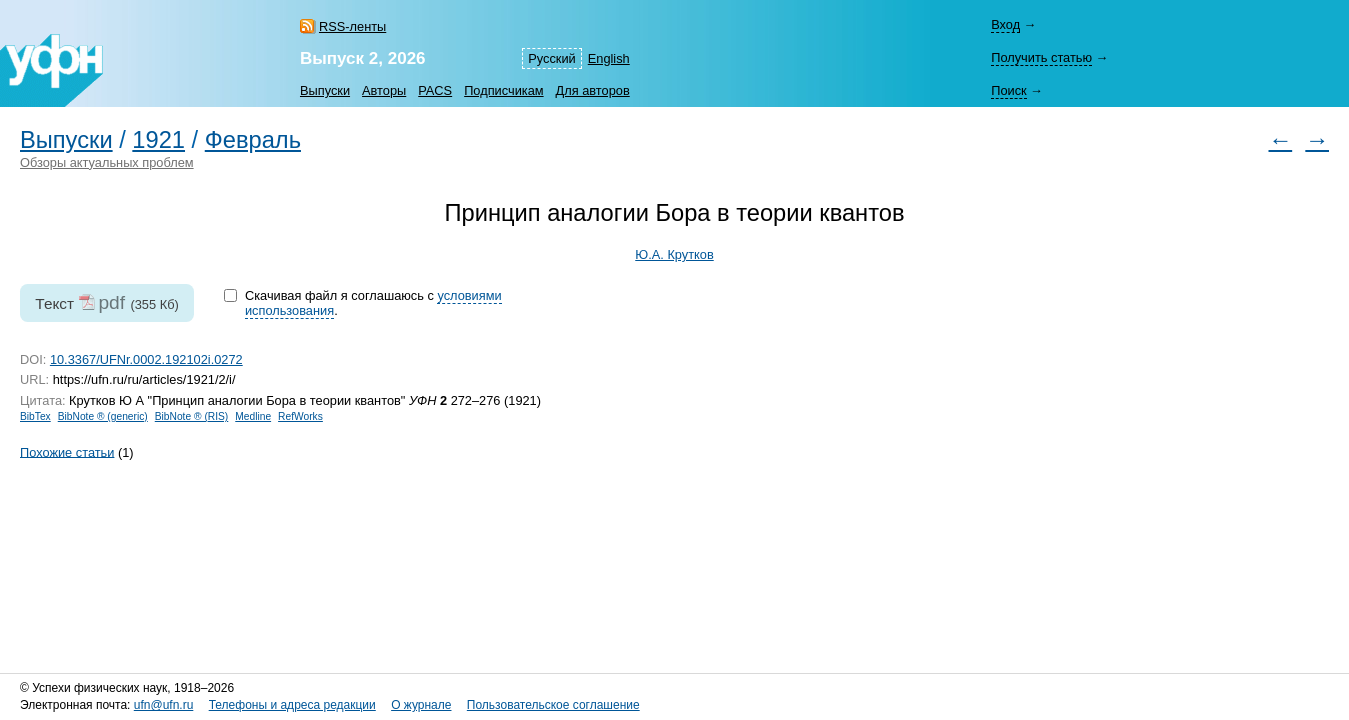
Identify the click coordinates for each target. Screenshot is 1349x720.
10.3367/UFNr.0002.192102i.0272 (146, 359)
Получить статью (1041, 57)
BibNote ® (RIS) (192, 416)
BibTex (35, 416)
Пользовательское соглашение (553, 705)
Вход (1005, 24)
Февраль (253, 140)
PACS (435, 90)
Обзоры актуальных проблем (107, 162)
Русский (551, 58)
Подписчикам (503, 90)
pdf (111, 302)
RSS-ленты (352, 26)
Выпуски (325, 90)
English (609, 58)
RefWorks (300, 416)
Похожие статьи (67, 451)
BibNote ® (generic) (103, 416)
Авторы (384, 90)
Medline (253, 416)
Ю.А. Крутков (674, 254)
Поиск (1008, 90)
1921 (158, 140)
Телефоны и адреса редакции (292, 705)
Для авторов (593, 90)
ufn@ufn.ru (164, 705)
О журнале (421, 705)
